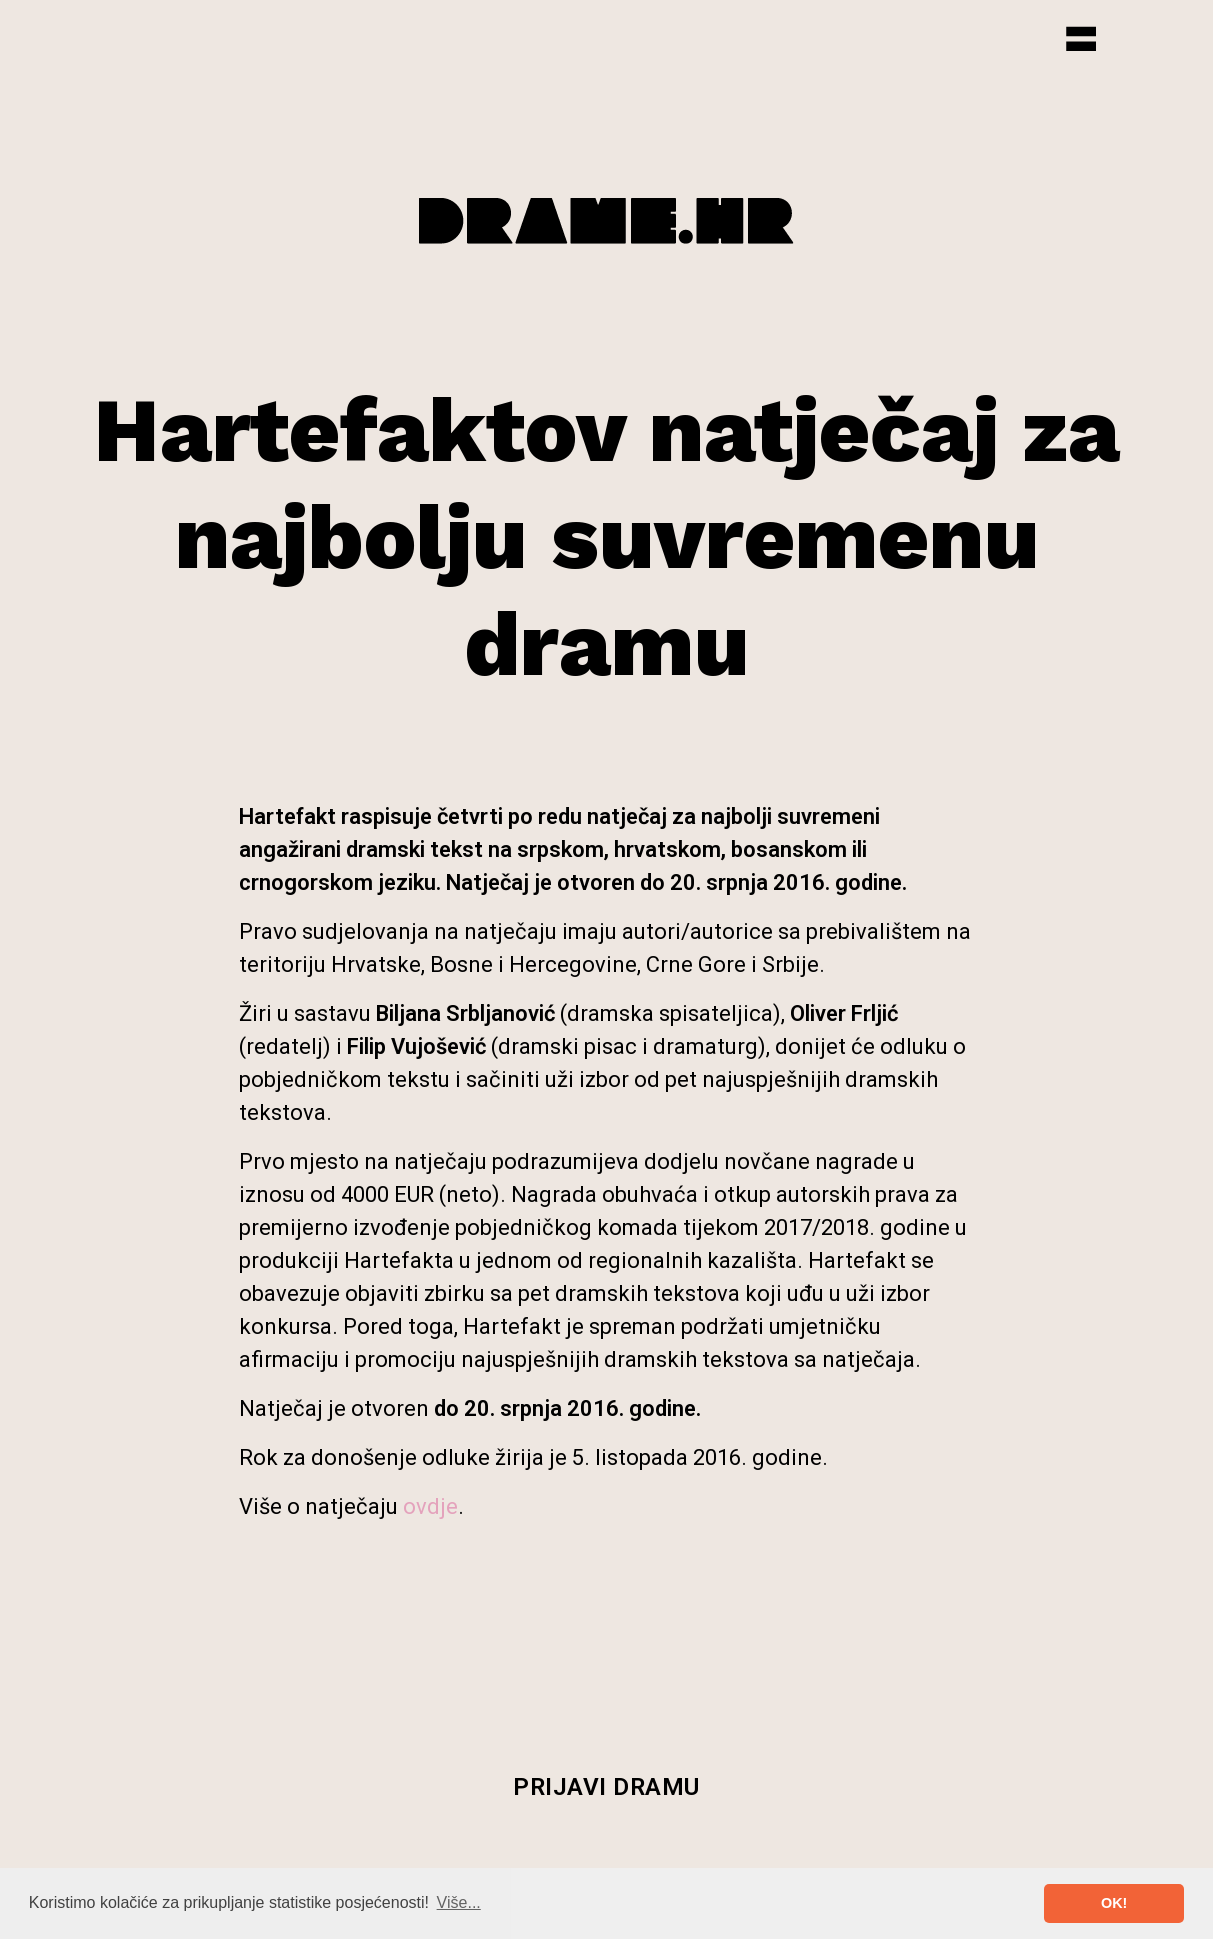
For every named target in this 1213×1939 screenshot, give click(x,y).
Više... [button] (459, 1902)
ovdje (430, 1506)
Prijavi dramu (606, 1787)
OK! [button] (1114, 1903)
